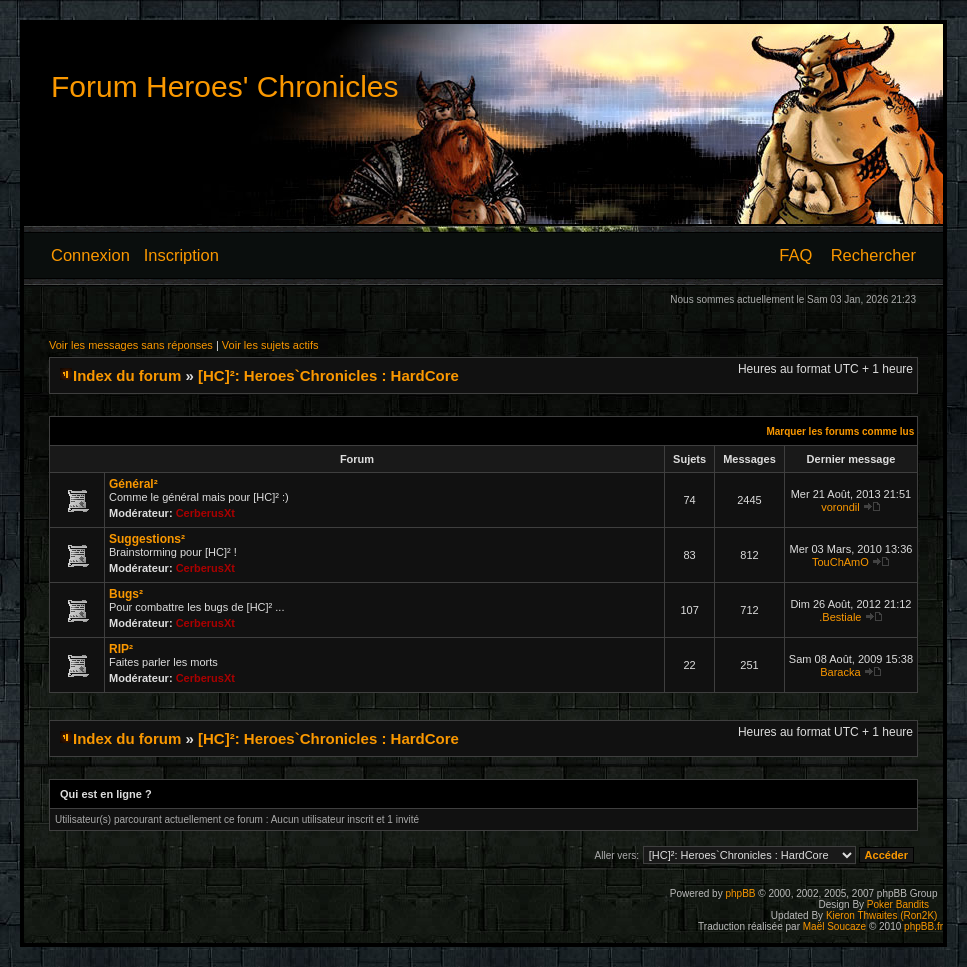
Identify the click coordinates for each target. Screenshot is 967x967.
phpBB (740, 893)
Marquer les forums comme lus (840, 431)
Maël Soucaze (834, 926)
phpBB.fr (923, 926)
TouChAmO (840, 562)
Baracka (840, 672)
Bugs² (126, 594)
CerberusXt (205, 513)
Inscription (181, 255)
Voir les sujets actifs (270, 345)
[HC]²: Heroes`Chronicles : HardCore (328, 375)
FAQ (795, 255)
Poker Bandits (898, 904)
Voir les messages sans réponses (131, 345)
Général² (133, 484)
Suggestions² (147, 539)
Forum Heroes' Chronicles (225, 86)
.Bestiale (840, 617)
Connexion (90, 255)
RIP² (121, 649)
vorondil (840, 507)
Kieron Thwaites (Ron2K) (882, 915)
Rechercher (873, 255)
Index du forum (127, 375)
